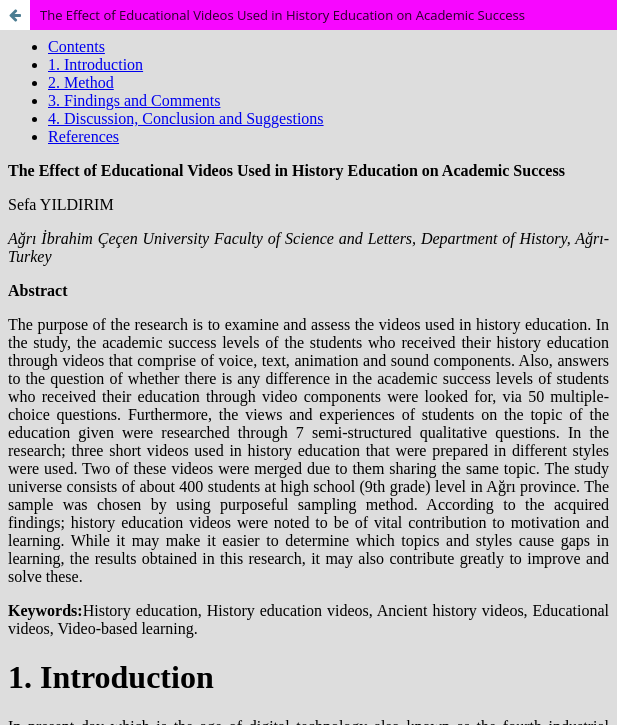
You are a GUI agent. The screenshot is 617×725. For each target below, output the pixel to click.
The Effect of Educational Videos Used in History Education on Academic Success (282, 15)
